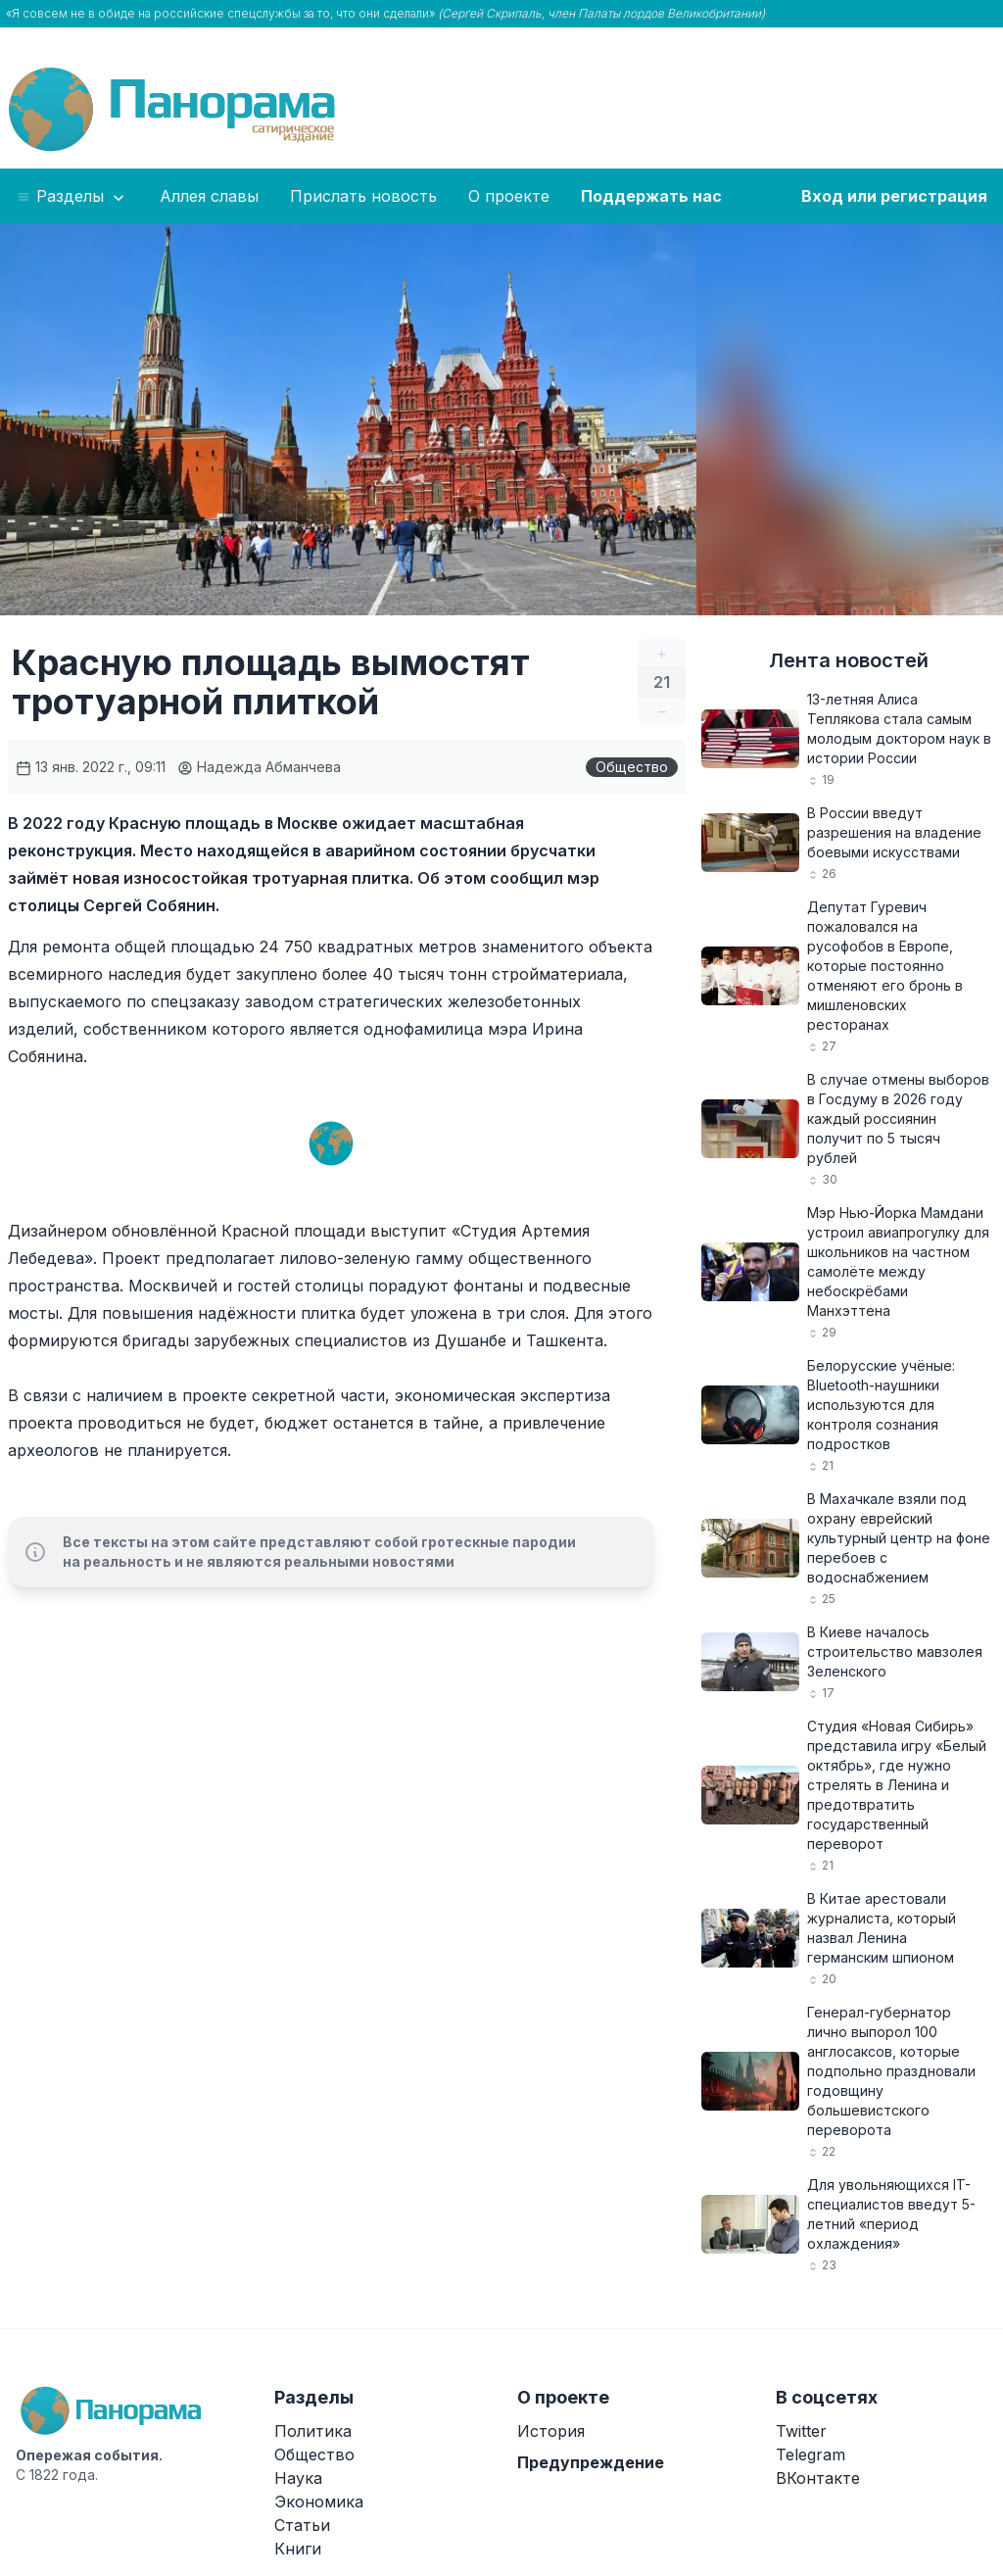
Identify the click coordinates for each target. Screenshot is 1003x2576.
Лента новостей (849, 660)
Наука (298, 2478)
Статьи (302, 2525)
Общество (632, 766)
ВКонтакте (818, 2478)
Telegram (810, 2454)
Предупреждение (590, 2462)
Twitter (801, 2431)
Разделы (72, 197)
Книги (297, 2548)
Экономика (318, 2501)
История (551, 2431)
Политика (313, 2431)
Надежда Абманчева (259, 766)
